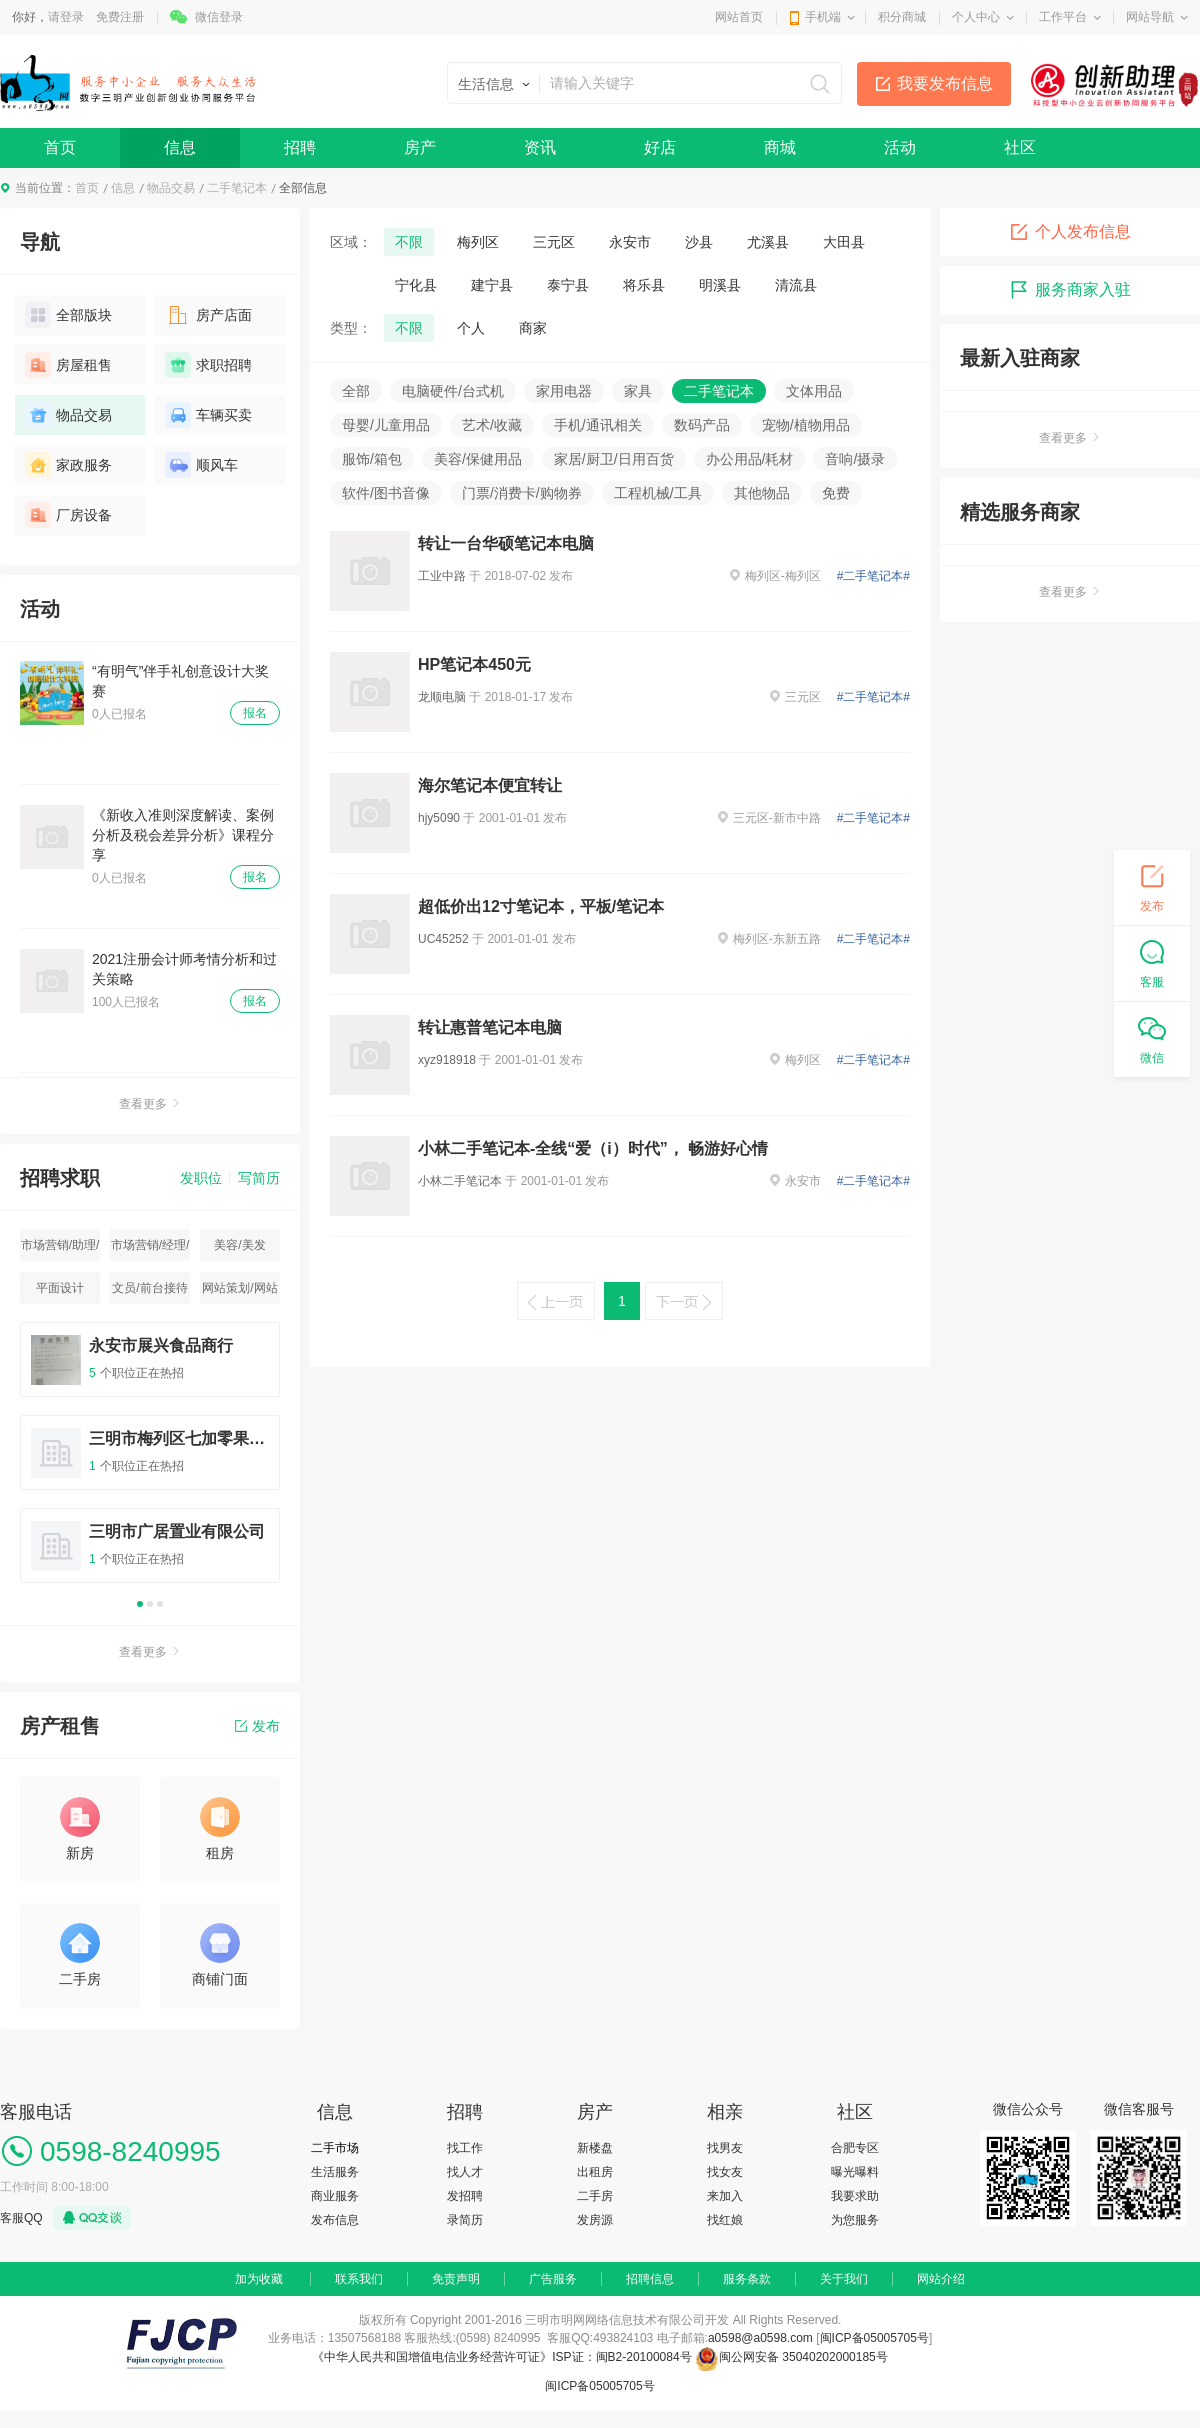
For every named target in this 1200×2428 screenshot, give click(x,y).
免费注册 (120, 17)
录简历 (465, 2220)
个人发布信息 (1070, 232)
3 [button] (160, 1604)
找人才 (465, 2172)
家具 (638, 391)
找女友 (725, 2172)
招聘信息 (650, 2279)
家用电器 (564, 391)
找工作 (465, 2148)
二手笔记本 (237, 188)
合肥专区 (855, 2148)
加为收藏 (259, 2279)
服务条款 (747, 2279)
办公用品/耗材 (750, 459)
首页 (60, 147)
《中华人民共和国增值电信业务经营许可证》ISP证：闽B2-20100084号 (503, 2357)
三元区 (554, 242)
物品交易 (171, 188)
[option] (150, 1461)
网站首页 (739, 17)
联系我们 (359, 2279)
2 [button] (150, 1604)
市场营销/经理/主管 (150, 1249)
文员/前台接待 (149, 1288)
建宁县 (492, 285)
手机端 (823, 17)
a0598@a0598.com (760, 2338)
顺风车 (201, 465)
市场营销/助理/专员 (60, 1249)
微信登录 (219, 17)
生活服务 (335, 2172)
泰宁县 (568, 285)
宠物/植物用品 (806, 425)
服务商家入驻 (1070, 290)
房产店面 (208, 315)
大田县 (844, 242)
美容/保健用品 (478, 459)
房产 (420, 147)
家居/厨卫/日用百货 (614, 459)
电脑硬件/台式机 (453, 391)
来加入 (725, 2196)
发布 (257, 1726)
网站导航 (1150, 17)
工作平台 (1063, 17)
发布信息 (335, 2220)
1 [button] (140, 1604)
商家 (533, 328)
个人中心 (976, 17)
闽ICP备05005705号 (874, 2338)
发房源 (595, 2220)
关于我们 (844, 2279)
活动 (900, 147)
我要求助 (855, 2196)
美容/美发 (239, 1245)
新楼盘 (595, 2148)
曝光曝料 (855, 2172)
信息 (180, 147)
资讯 (540, 147)
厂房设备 (68, 515)
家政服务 (68, 465)
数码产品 (702, 425)
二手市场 (335, 2148)
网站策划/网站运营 (239, 1292)
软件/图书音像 (386, 493)
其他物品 (762, 493)
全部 (356, 391)
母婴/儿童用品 (386, 425)
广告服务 (553, 2279)
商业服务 (335, 2196)
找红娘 (725, 2220)
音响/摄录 (855, 459)
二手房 (595, 2196)
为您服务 (855, 2220)
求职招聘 (208, 365)
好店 (660, 147)
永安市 (630, 242)
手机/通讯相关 (598, 425)
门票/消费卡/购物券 (522, 493)
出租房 (595, 2172)
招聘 (300, 147)
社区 (1020, 147)
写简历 (259, 1178)
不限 (409, 242)
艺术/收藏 (492, 425)
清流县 (796, 285)
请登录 (66, 17)
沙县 (699, 242)
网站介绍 (941, 2279)
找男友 (725, 2148)
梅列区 (478, 242)
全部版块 (68, 315)
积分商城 (902, 17)
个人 (471, 328)
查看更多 (150, 1104)
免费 (836, 493)
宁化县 (416, 285)
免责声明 (456, 2279)
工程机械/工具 (658, 493)
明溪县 (720, 285)
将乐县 (644, 285)
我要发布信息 (945, 83)
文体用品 (814, 391)
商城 (780, 147)
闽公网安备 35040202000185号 (791, 2357)
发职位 (201, 1178)
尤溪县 (768, 242)
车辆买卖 (208, 415)
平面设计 (60, 1288)
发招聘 (465, 2196)
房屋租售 (68, 365)
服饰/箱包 (372, 459)
